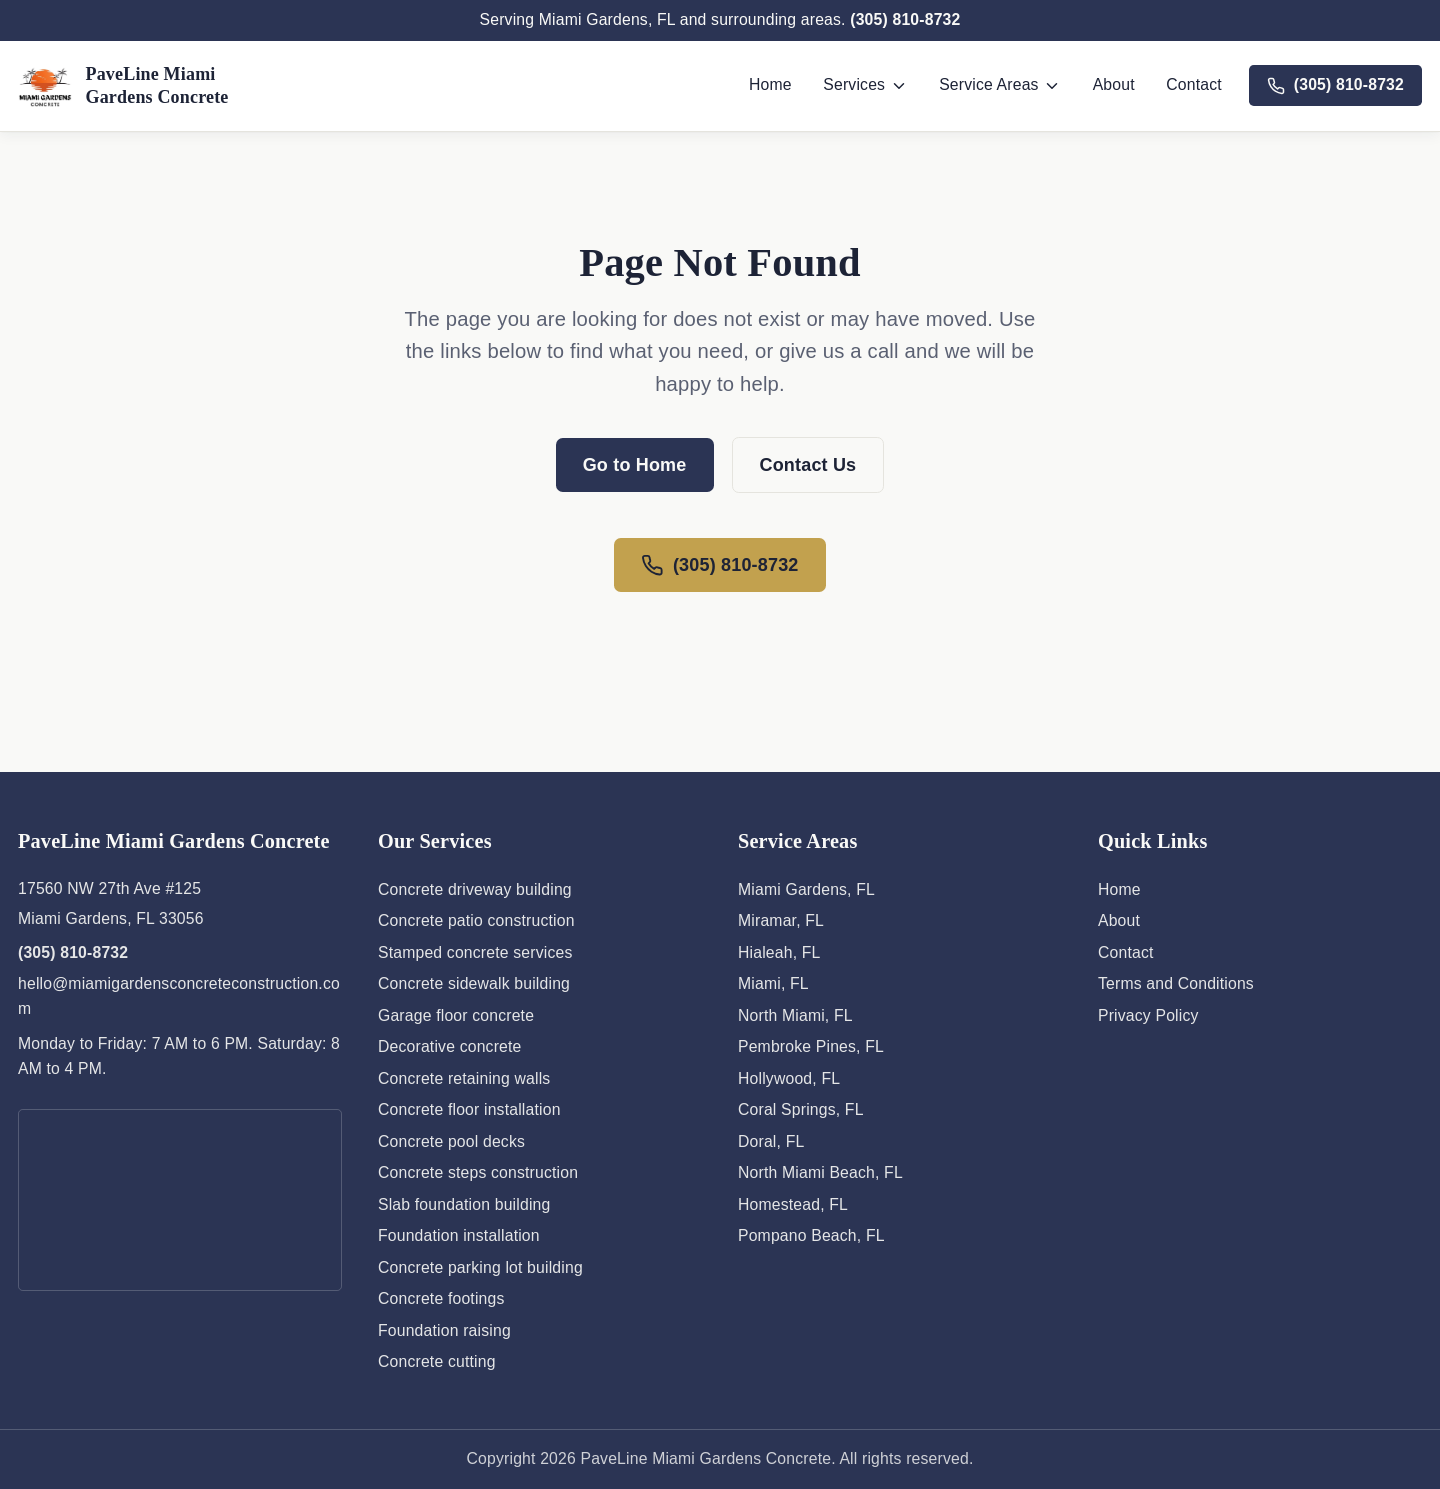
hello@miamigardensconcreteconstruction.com (179, 996)
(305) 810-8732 (905, 19)
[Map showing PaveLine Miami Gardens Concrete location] (180, 1200)
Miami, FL (773, 983)
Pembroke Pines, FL (811, 1046)
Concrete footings (441, 1298)
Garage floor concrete (456, 1015)
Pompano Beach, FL (811, 1235)
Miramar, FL (781, 920)
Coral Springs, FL (801, 1109)
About (1114, 84)
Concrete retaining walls (464, 1078)
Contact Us (808, 465)
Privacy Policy (1148, 1015)
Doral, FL (771, 1141)
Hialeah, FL (779, 952)
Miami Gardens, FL (806, 889)
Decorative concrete (450, 1046)
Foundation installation (459, 1235)
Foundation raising (444, 1330)
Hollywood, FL (789, 1078)
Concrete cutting (437, 1361)
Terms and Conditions (1176, 983)
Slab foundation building (464, 1204)
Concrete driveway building (475, 889)
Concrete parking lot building (480, 1267)
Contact (1194, 84)
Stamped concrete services (475, 952)
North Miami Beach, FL (820, 1172)
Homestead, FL (793, 1204)
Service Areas (1000, 85)
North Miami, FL (795, 1015)
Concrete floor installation (469, 1109)
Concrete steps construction (478, 1172)
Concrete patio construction (476, 920)
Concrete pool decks (451, 1141)
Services (865, 85)
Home (770, 84)
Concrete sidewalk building (474, 983)
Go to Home (635, 465)
